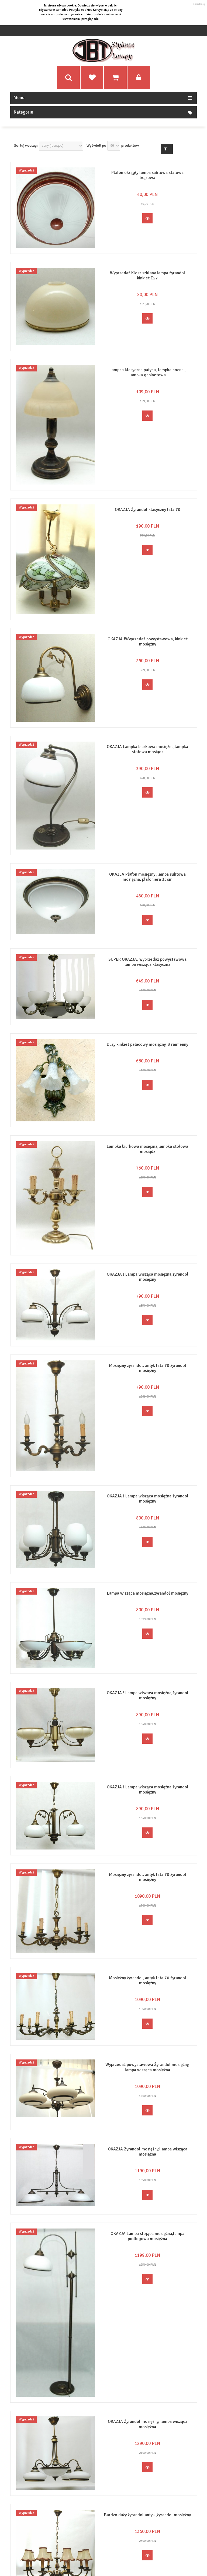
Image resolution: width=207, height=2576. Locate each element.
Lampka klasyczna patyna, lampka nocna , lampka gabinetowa (147, 372)
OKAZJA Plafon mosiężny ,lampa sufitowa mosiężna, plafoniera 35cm (147, 877)
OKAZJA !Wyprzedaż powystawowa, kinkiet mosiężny (148, 641)
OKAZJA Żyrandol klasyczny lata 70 (147, 509)
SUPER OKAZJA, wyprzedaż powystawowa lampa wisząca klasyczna (147, 962)
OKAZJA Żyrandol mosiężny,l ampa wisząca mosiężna (147, 2151)
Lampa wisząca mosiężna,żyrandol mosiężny (147, 1592)
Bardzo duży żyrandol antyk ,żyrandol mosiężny (147, 2514)
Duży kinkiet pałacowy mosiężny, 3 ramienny (147, 1044)
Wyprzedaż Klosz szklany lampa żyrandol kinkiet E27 (147, 275)
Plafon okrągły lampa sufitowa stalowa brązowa (147, 175)
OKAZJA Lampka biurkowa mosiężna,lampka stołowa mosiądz (147, 749)
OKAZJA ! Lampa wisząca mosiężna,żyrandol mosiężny (147, 1277)
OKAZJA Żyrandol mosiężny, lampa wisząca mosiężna (147, 2423)
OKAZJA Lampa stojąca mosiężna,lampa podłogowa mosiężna (147, 2235)
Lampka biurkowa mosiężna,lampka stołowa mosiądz (147, 1149)
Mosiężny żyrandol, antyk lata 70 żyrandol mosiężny (147, 1368)
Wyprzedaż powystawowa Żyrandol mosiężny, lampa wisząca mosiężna (147, 2066)
